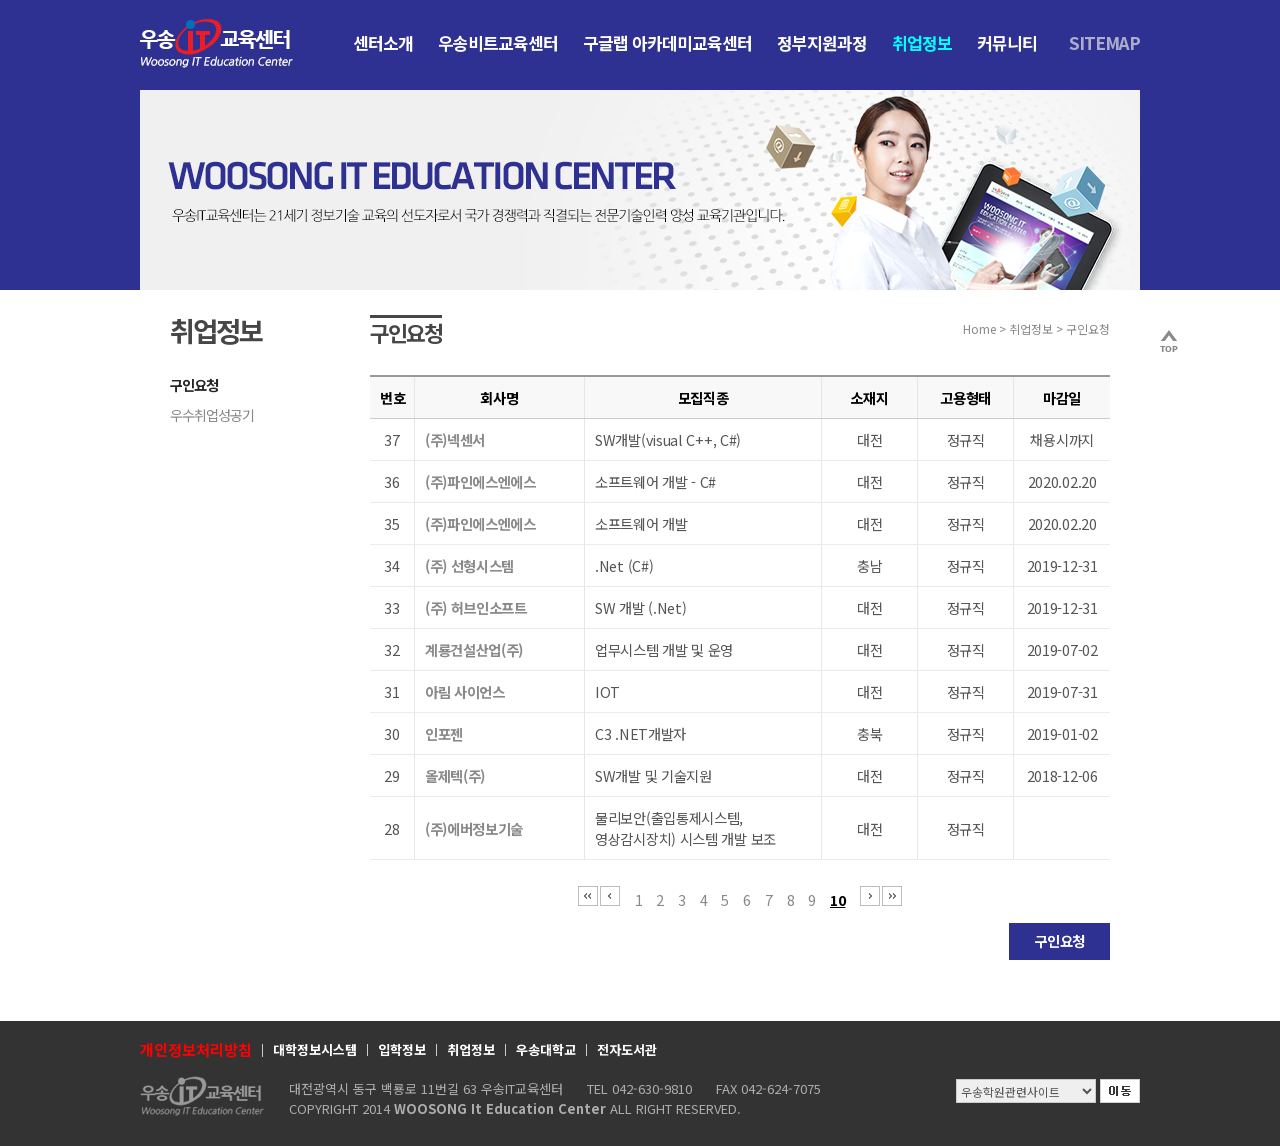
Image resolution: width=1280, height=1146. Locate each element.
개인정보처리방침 (196, 1049)
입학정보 (402, 1049)
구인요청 (194, 385)
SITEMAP (1104, 42)
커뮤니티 (1007, 42)
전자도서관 (627, 1049)
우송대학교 (546, 1049)
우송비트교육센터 (498, 42)
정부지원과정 (822, 42)
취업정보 (922, 42)
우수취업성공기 (212, 415)
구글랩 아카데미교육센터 (667, 42)
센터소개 (383, 42)
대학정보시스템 (315, 1049)
